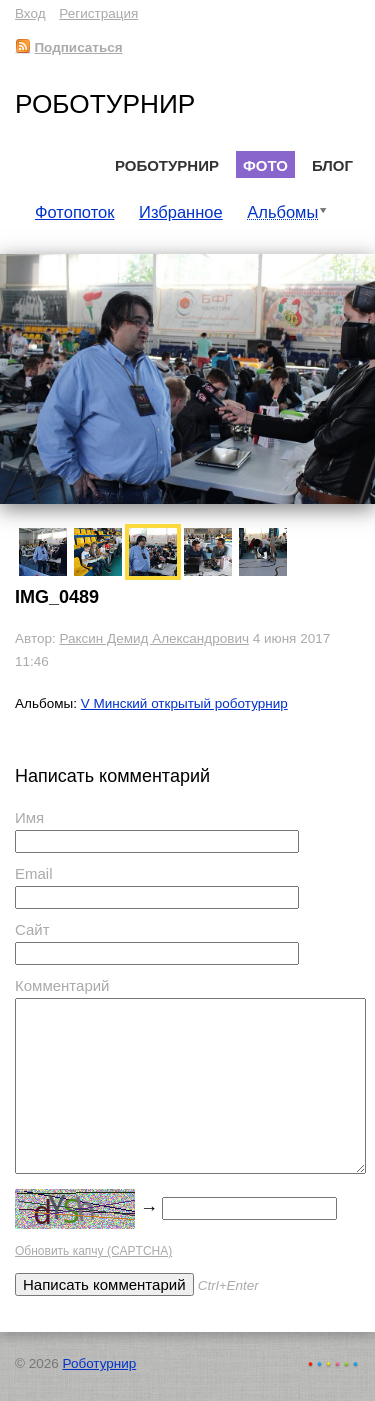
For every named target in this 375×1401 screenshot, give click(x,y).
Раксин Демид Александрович (154, 638)
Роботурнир (105, 104)
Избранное (181, 212)
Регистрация (98, 13)
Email (34, 873)
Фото (265, 165)
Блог (332, 165)
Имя (29, 817)
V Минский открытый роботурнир (184, 703)
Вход (30, 13)
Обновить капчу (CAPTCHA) (93, 1251)
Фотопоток (74, 212)
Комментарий (62, 985)
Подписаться (69, 47)
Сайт (32, 929)
